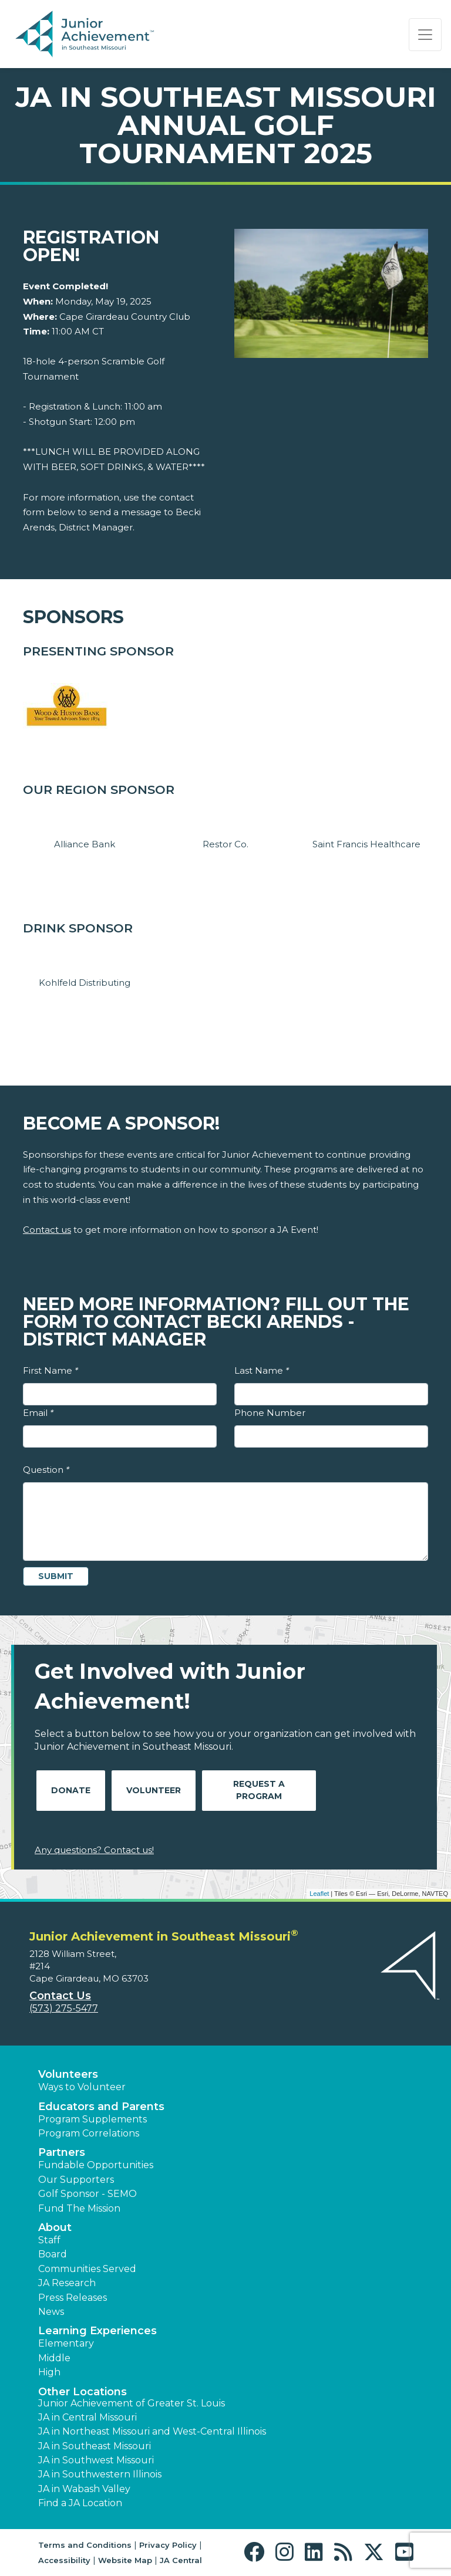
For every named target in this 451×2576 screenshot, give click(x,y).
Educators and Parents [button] (101, 2106)
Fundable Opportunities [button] (95, 2165)
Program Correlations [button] (88, 2133)
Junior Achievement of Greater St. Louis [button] (131, 2403)
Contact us (47, 1229)
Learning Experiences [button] (97, 2330)
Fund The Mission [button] (79, 2208)
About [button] (55, 2227)
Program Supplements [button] (92, 2119)
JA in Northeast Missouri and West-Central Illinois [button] (152, 2431)
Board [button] (52, 2254)
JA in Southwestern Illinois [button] (99, 2474)
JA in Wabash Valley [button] (84, 2488)
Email (38, 1412)
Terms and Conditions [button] (85, 2545)
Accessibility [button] (64, 2560)
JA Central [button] (181, 2560)
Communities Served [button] (87, 2268)
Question (46, 1469)
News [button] (51, 2311)
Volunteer (153, 1790)
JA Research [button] (67, 2282)
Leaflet (319, 1893)
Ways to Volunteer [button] (82, 2086)
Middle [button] (54, 2358)
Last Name (261, 1370)
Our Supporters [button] (76, 2179)
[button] (257, 2552)
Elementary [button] (66, 2343)
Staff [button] (49, 2240)
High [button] (49, 2372)
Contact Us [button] (60, 1995)
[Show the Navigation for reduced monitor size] (425, 34)
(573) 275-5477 (63, 2008)
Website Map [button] (125, 2560)
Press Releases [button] (72, 2297)
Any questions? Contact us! (94, 1849)
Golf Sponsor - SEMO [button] (87, 2193)
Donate (70, 1790)
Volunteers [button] (68, 2074)
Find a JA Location (80, 2503)
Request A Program (259, 1790)
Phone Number (269, 1412)
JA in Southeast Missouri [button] (94, 2446)
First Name (50, 1370)
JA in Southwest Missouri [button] (96, 2460)
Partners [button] (61, 2152)
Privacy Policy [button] (168, 2545)
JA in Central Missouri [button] (87, 2417)
